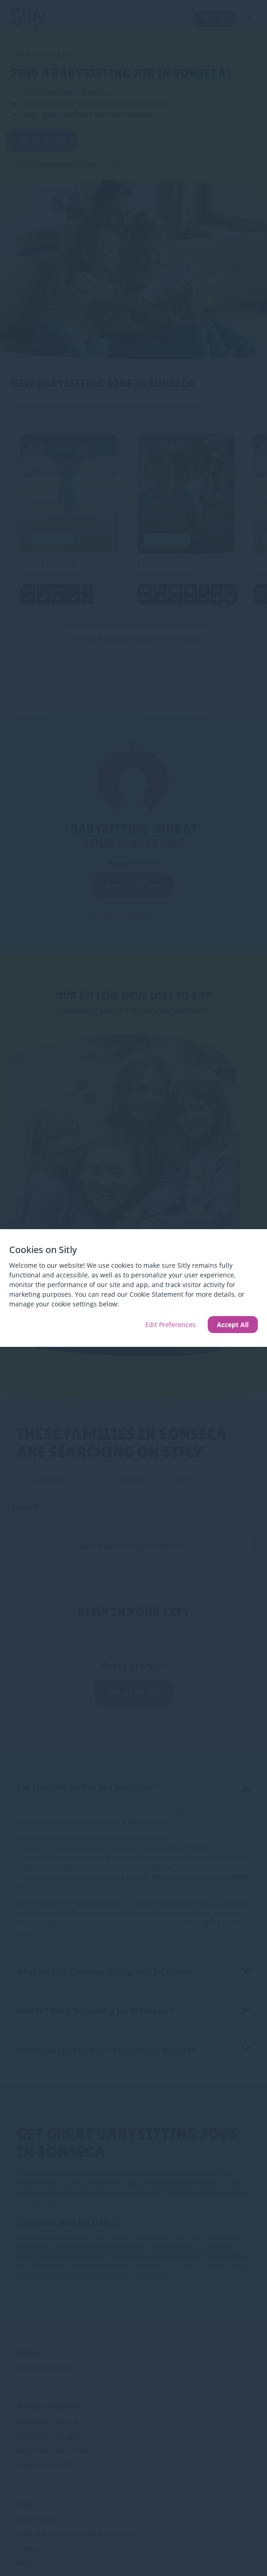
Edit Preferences (170, 1324)
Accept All (233, 1324)
